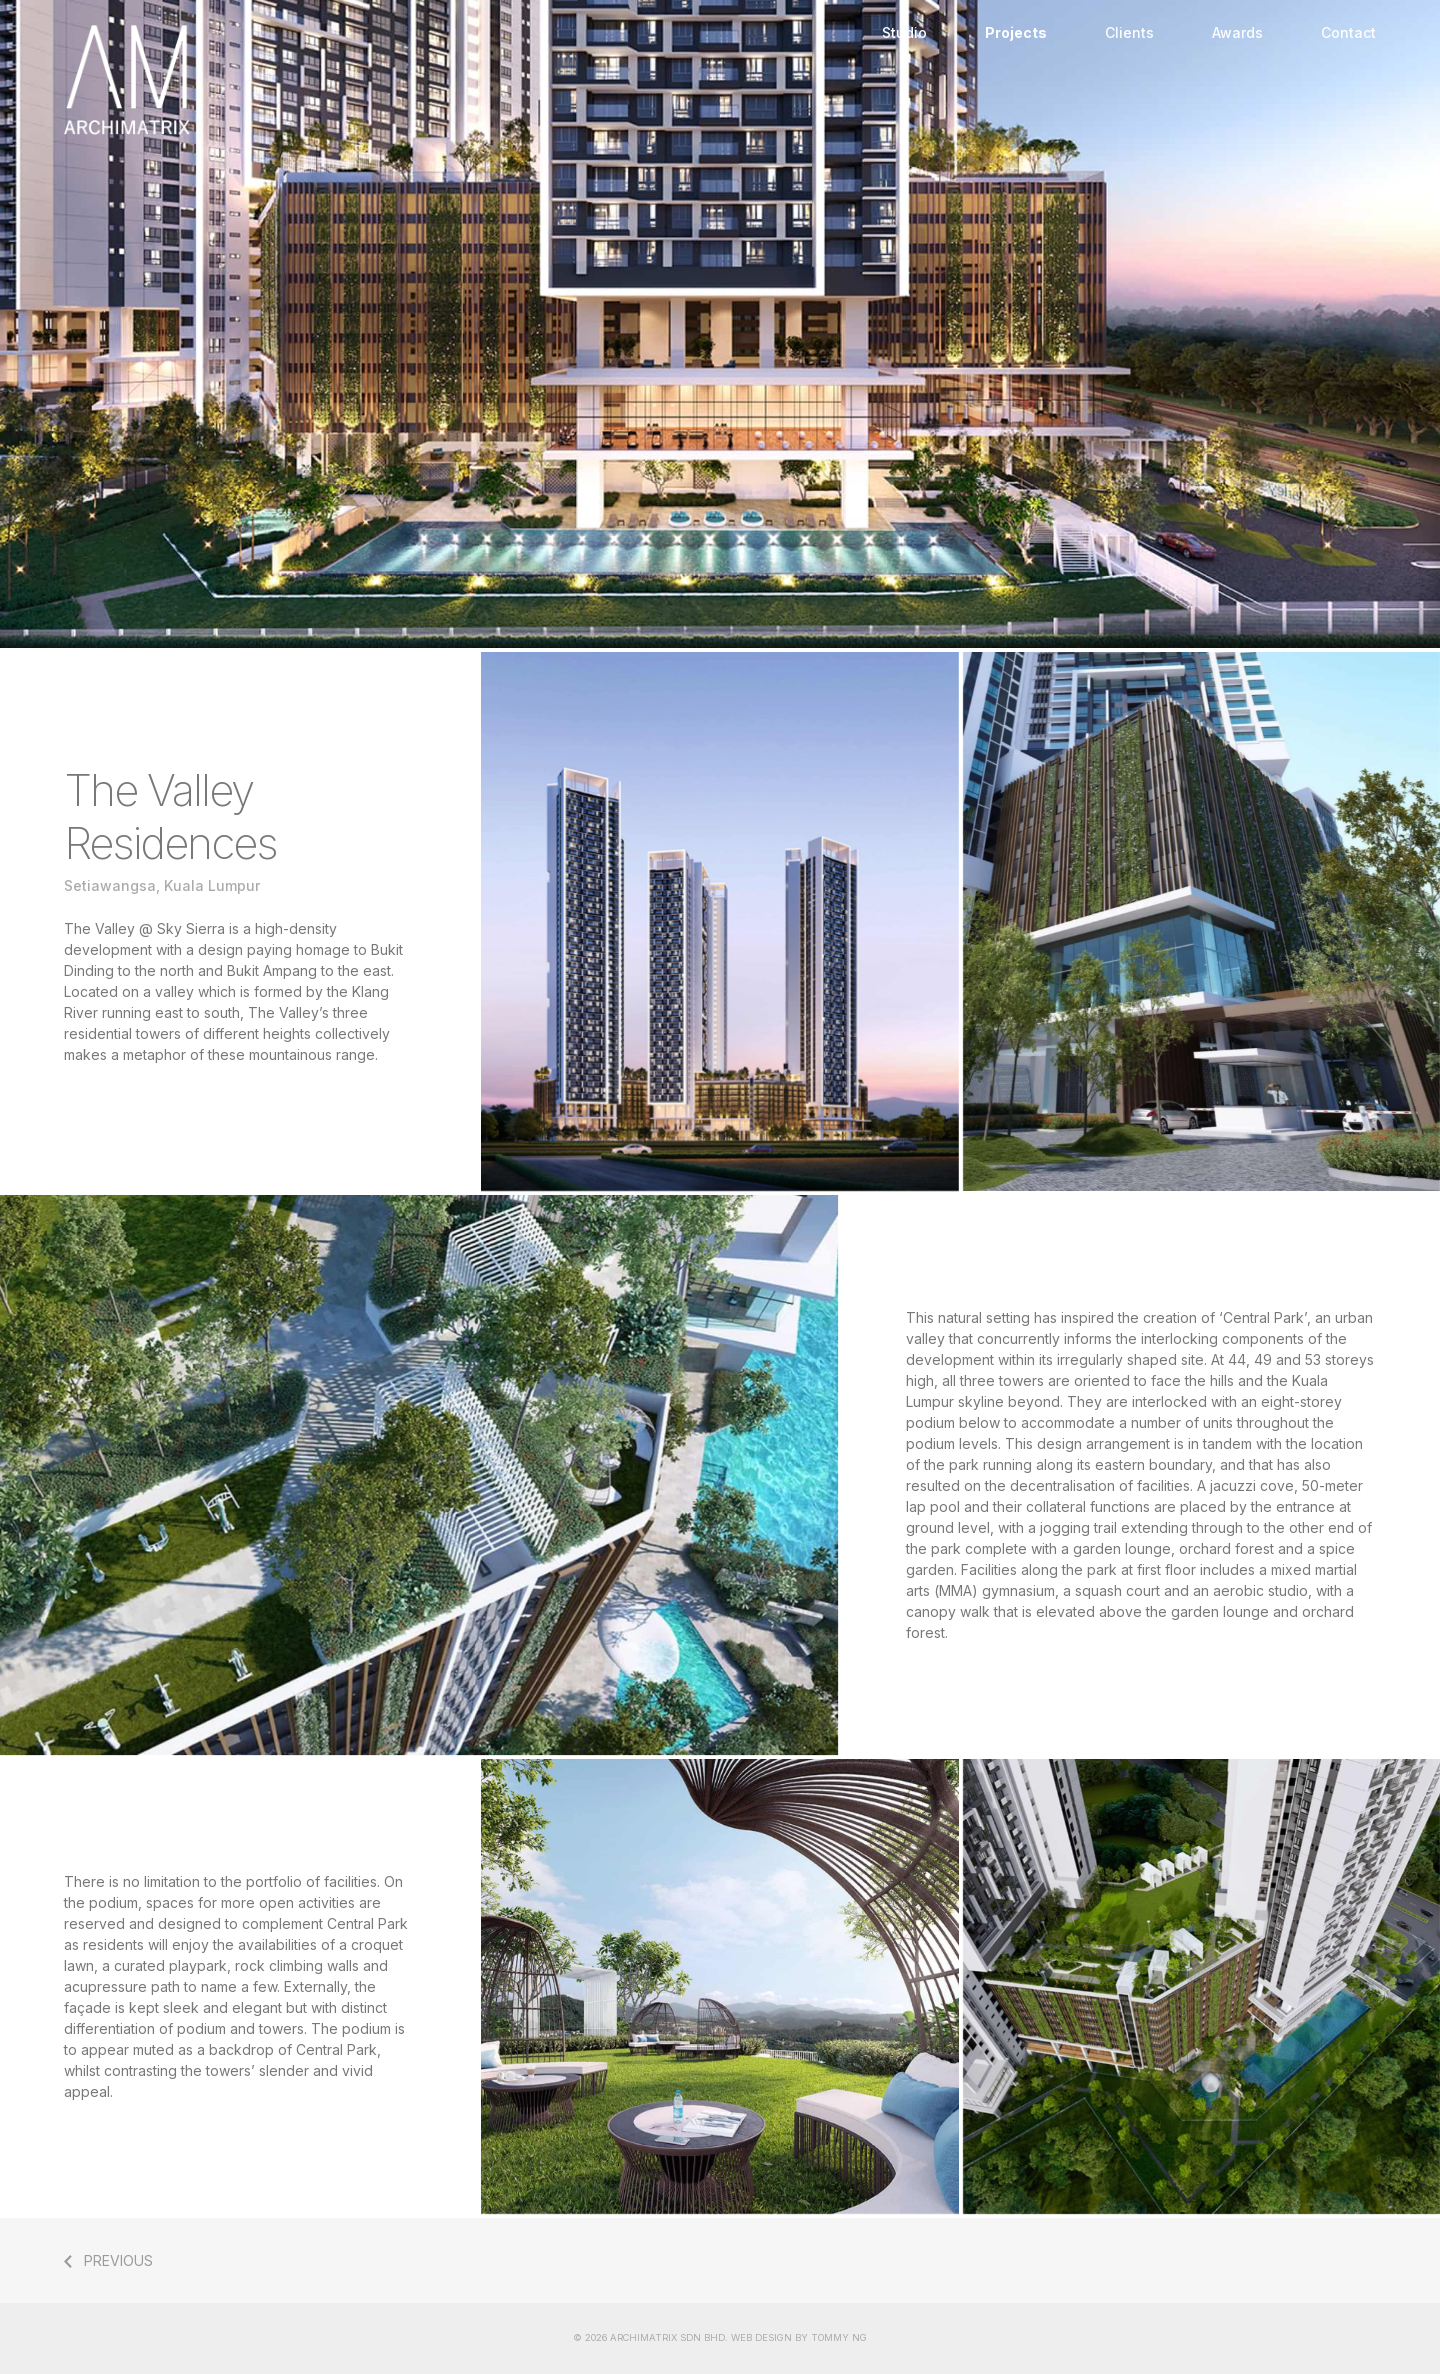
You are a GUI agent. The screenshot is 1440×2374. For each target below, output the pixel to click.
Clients (1129, 32)
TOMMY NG (839, 2337)
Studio (904, 32)
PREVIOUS (118, 2260)
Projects (1016, 32)
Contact (1348, 32)
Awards (1237, 32)
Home (458, 80)
